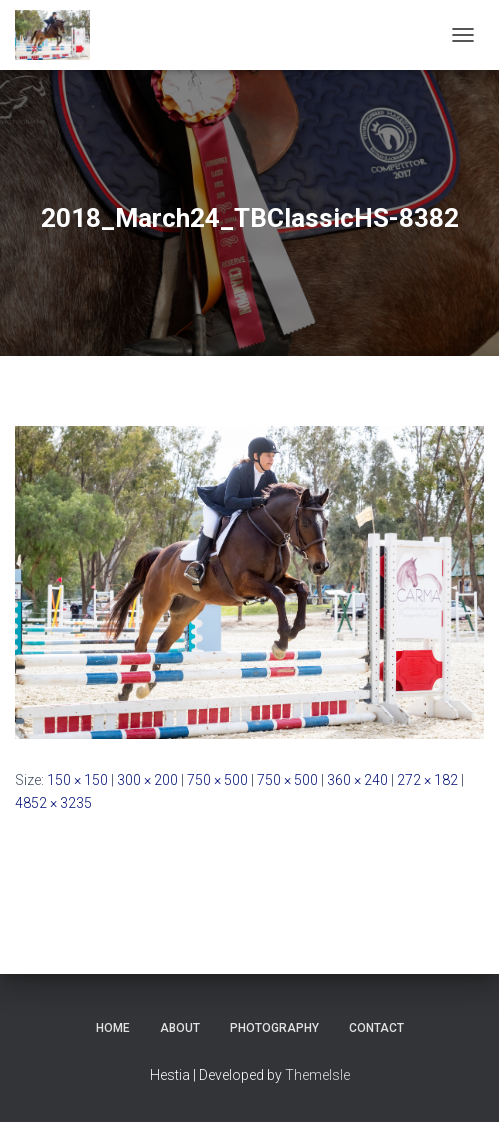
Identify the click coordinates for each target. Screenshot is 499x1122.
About (180, 1028)
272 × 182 (427, 780)
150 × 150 (77, 780)
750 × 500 (217, 780)
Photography (274, 1028)
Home (113, 1028)
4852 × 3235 (53, 803)
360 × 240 (357, 780)
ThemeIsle (317, 1075)
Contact (376, 1028)
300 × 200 (147, 780)
